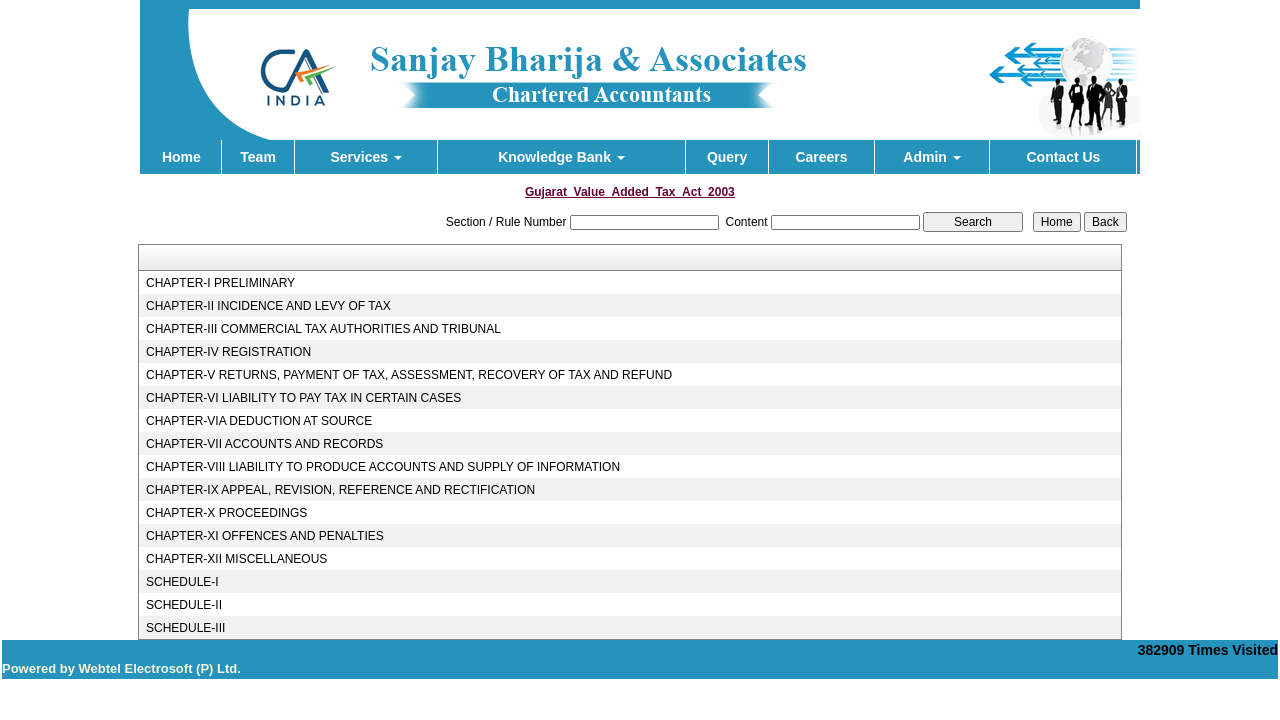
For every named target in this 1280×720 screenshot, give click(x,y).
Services (366, 157)
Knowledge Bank (561, 157)
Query (727, 157)
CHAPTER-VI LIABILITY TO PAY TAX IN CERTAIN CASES (303, 398)
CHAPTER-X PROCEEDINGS (226, 513)
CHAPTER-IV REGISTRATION (228, 352)
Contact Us (1063, 157)
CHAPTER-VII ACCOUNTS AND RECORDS (264, 444)
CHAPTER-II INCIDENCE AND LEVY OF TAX (268, 306)
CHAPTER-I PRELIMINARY (220, 283)
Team (258, 157)
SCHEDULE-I (182, 582)
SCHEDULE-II (184, 605)
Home (181, 157)
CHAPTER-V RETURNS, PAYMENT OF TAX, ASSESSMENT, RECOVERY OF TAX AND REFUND (409, 375)
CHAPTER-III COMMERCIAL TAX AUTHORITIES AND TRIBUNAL (323, 329)
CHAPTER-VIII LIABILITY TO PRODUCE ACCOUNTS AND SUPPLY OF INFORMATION (383, 467)
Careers (821, 157)
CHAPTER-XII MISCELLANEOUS (236, 559)
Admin (931, 157)
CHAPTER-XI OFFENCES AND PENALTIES (265, 536)
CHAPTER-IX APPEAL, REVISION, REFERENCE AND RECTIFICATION (340, 490)
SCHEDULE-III (185, 628)
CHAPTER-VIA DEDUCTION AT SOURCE (259, 421)
